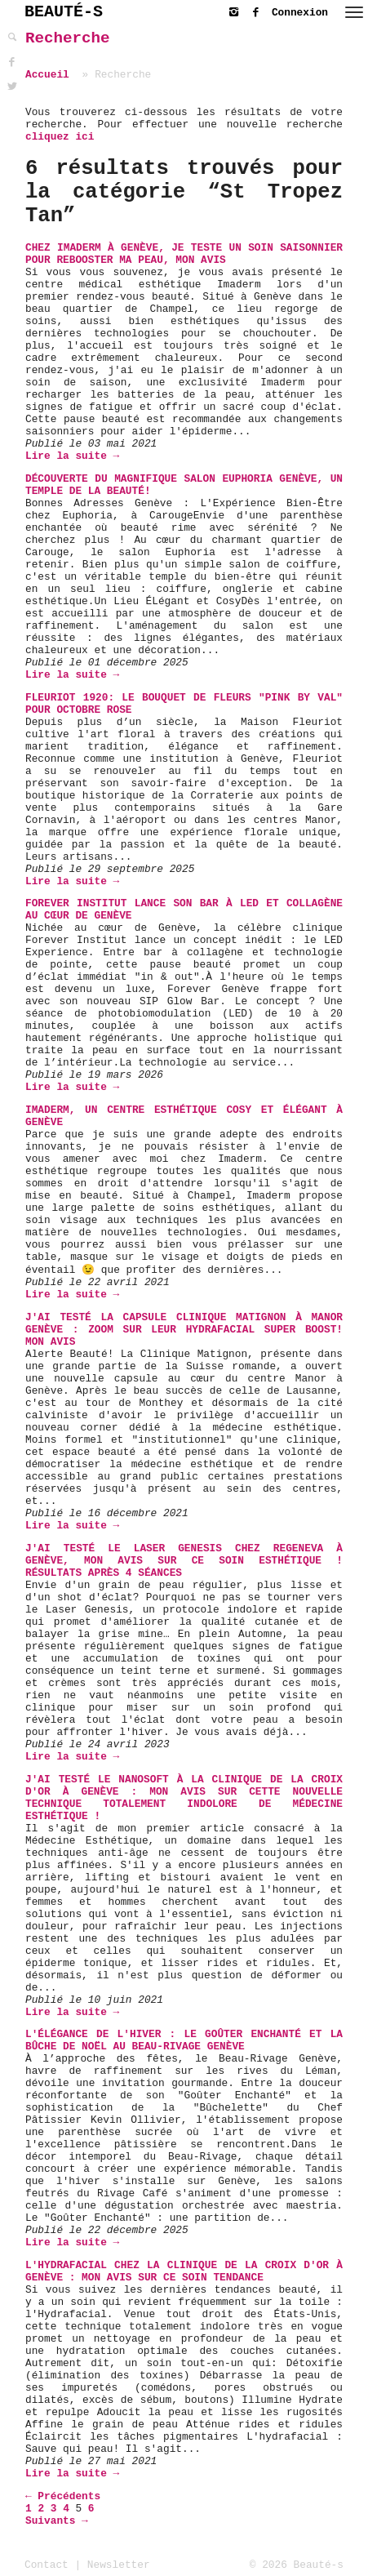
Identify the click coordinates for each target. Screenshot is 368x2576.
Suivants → (56, 2521)
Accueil (47, 75)
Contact (46, 2565)
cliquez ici (59, 137)
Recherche (67, 38)
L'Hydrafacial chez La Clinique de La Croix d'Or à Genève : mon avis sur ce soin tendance (184, 2271)
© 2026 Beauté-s (297, 2565)
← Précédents (62, 2496)
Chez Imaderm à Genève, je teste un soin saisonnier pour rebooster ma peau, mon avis (184, 254)
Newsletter (118, 2565)
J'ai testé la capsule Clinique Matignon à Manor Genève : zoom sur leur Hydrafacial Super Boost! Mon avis (184, 1329)
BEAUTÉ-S (63, 11)
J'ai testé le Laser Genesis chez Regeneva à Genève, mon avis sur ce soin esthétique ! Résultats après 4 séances (184, 1560)
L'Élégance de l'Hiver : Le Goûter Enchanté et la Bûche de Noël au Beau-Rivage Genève (184, 2040)
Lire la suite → (72, 456)
